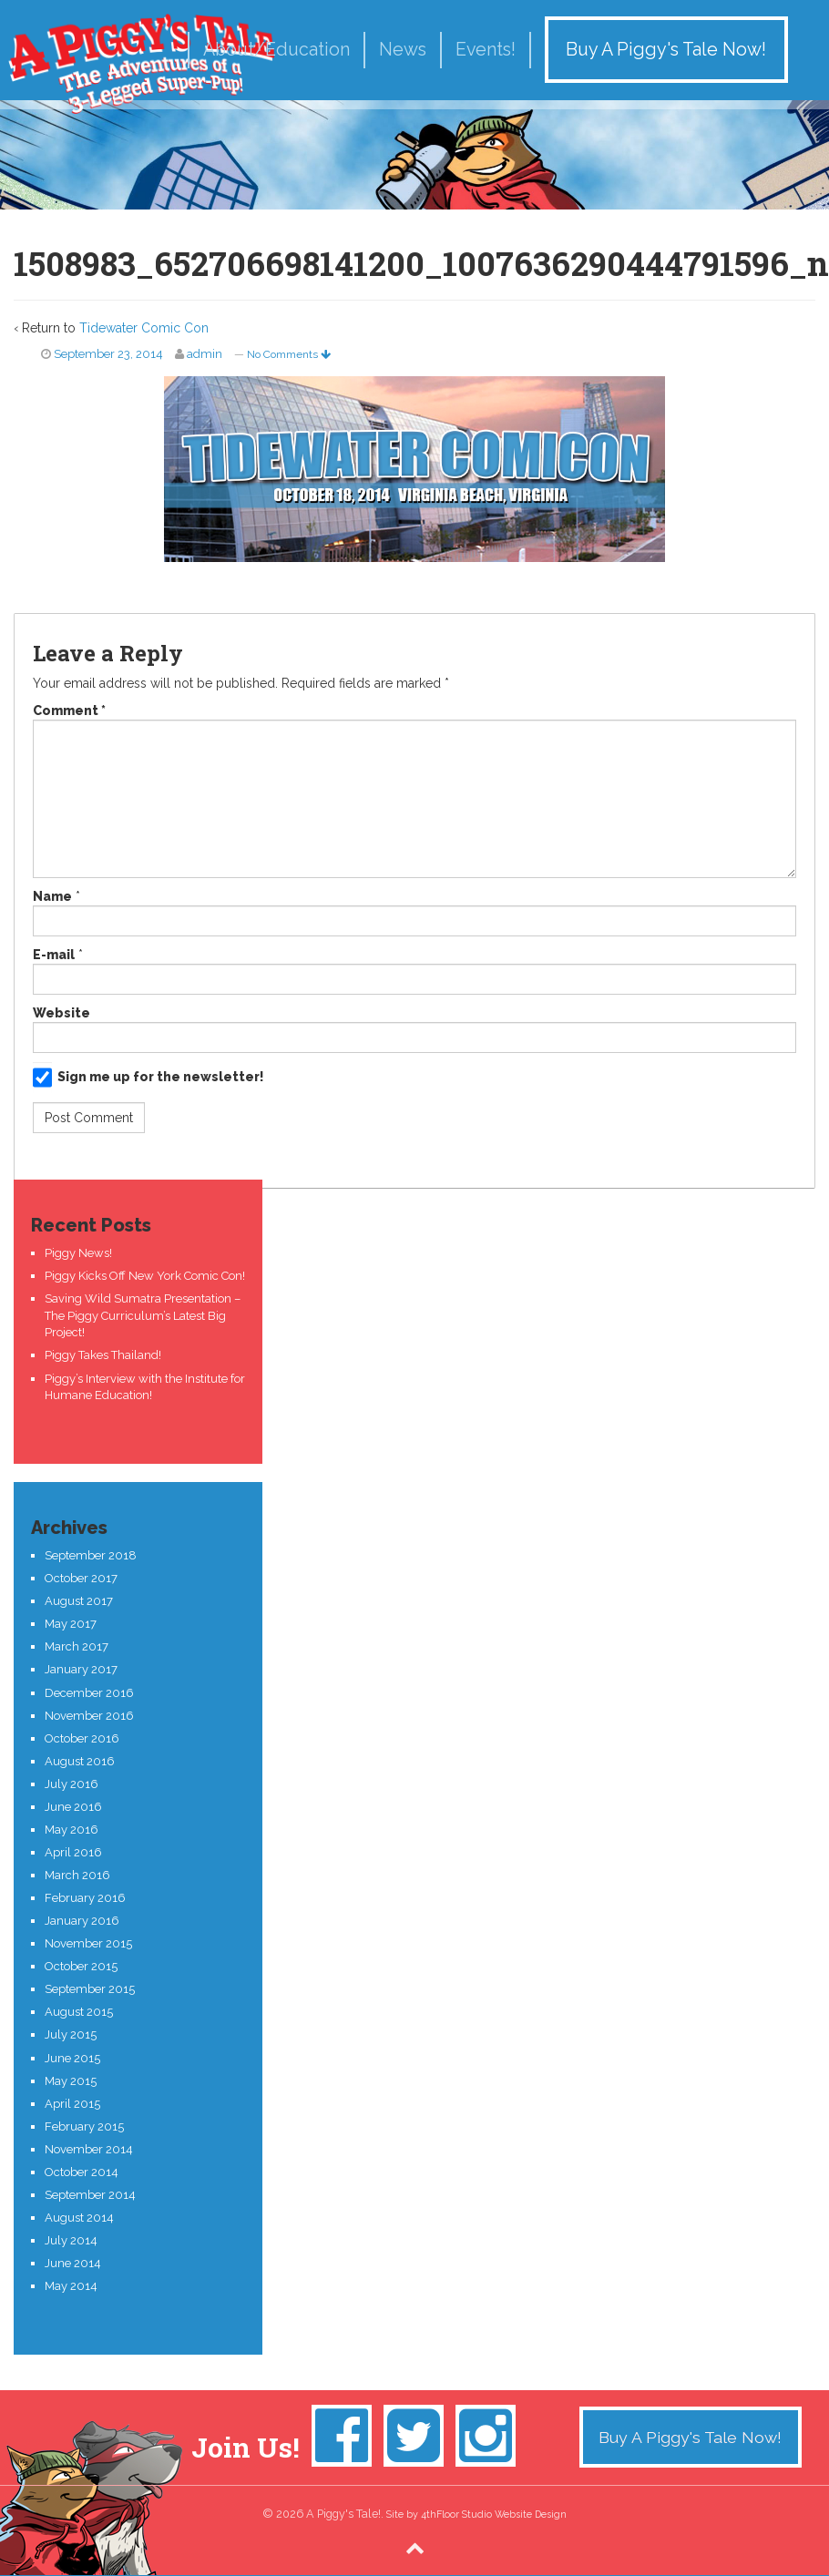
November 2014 (89, 2149)
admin (204, 354)
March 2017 (76, 1646)
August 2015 (79, 2012)
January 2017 (81, 1669)
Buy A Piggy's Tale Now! (666, 49)
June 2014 (73, 2263)
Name (52, 896)
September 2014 (90, 2195)
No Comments (289, 354)
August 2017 (79, 1601)
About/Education (276, 49)
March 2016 (77, 1875)
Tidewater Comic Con (144, 328)
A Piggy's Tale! (141, 64)
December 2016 (89, 1693)
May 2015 (71, 2081)
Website (61, 1013)
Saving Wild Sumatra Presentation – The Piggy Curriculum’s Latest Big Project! (143, 1315)
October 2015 (81, 1966)
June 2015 (72, 2058)
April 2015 (72, 2104)
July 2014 (71, 2240)
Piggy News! (78, 1253)
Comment (69, 710)
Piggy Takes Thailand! (103, 1355)
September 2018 (91, 1555)
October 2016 (82, 1738)
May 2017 (71, 1623)
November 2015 (88, 1943)
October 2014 (81, 2172)
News (402, 49)
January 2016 (82, 1920)
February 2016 (85, 1898)
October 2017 (81, 1578)
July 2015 (71, 2034)
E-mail (54, 954)
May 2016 (71, 1829)
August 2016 (80, 1761)
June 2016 (73, 1807)
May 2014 (71, 2286)
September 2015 (90, 1989)
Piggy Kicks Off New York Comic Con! (145, 1276)
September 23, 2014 (108, 354)
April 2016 (73, 1852)
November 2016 (89, 1715)
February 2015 (84, 2126)
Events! (485, 49)
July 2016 (71, 1784)
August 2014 (79, 2217)
